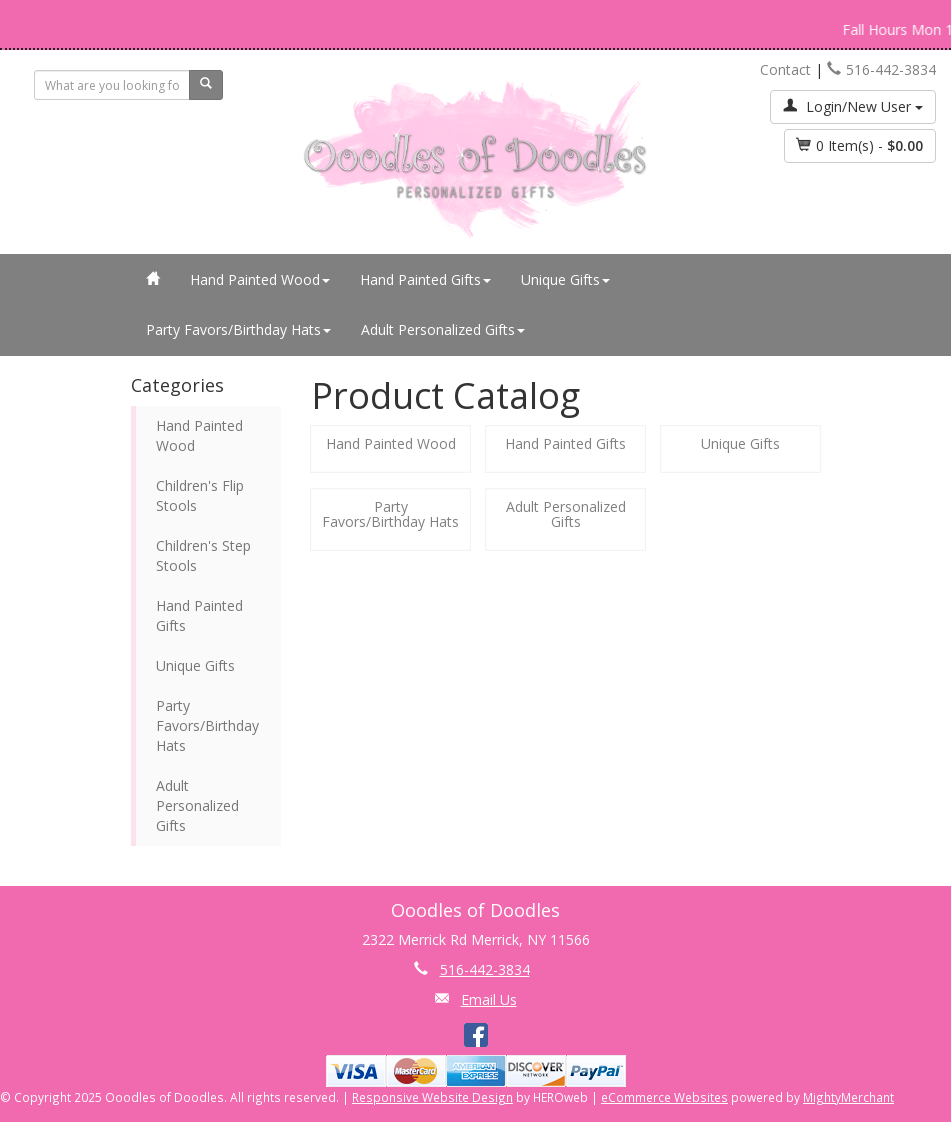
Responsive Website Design (432, 1097)
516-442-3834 (881, 69)
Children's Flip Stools (200, 495)
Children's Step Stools (203, 555)
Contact (785, 69)
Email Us (489, 999)
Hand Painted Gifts (425, 279)
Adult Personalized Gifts (443, 329)
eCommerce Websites (664, 1097)
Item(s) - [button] (860, 145)
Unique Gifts (565, 279)
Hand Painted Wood (260, 279)
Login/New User (853, 106)
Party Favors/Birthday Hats (238, 329)
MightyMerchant (848, 1097)
